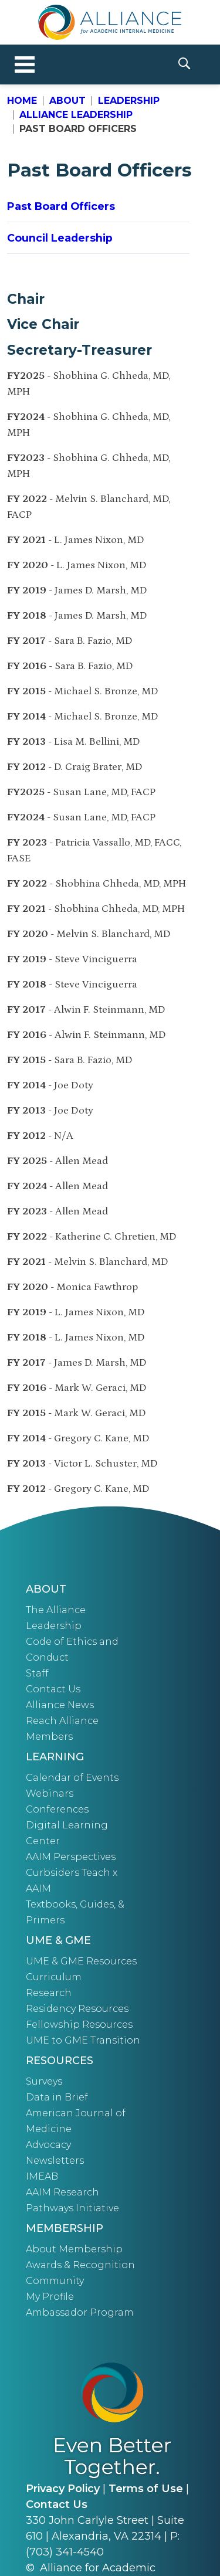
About (67, 100)
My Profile (50, 2296)
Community (55, 2280)
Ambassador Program (80, 2312)
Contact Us (53, 1689)
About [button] (46, 1589)
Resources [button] (59, 2060)
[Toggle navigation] (24, 64)
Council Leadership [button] (60, 238)
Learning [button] (55, 1756)
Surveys (44, 2081)
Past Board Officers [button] (61, 206)
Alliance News (60, 1704)
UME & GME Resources (81, 1961)
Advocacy (48, 2144)
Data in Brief (57, 2097)
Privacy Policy (63, 2488)
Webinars (49, 1793)
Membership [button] (64, 2228)
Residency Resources (77, 2008)
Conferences (57, 1809)
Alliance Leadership (76, 114)
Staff (37, 1673)
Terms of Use (146, 2488)
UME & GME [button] (58, 1940)
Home (22, 100)
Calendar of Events (72, 1777)
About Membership (74, 2249)
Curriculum (54, 1977)
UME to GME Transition (83, 2040)
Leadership (129, 100)
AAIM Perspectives (71, 1856)
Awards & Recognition (80, 2264)
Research (49, 1992)
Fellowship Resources (79, 2024)
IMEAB (42, 2176)
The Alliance (56, 1609)
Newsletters (55, 2160)
